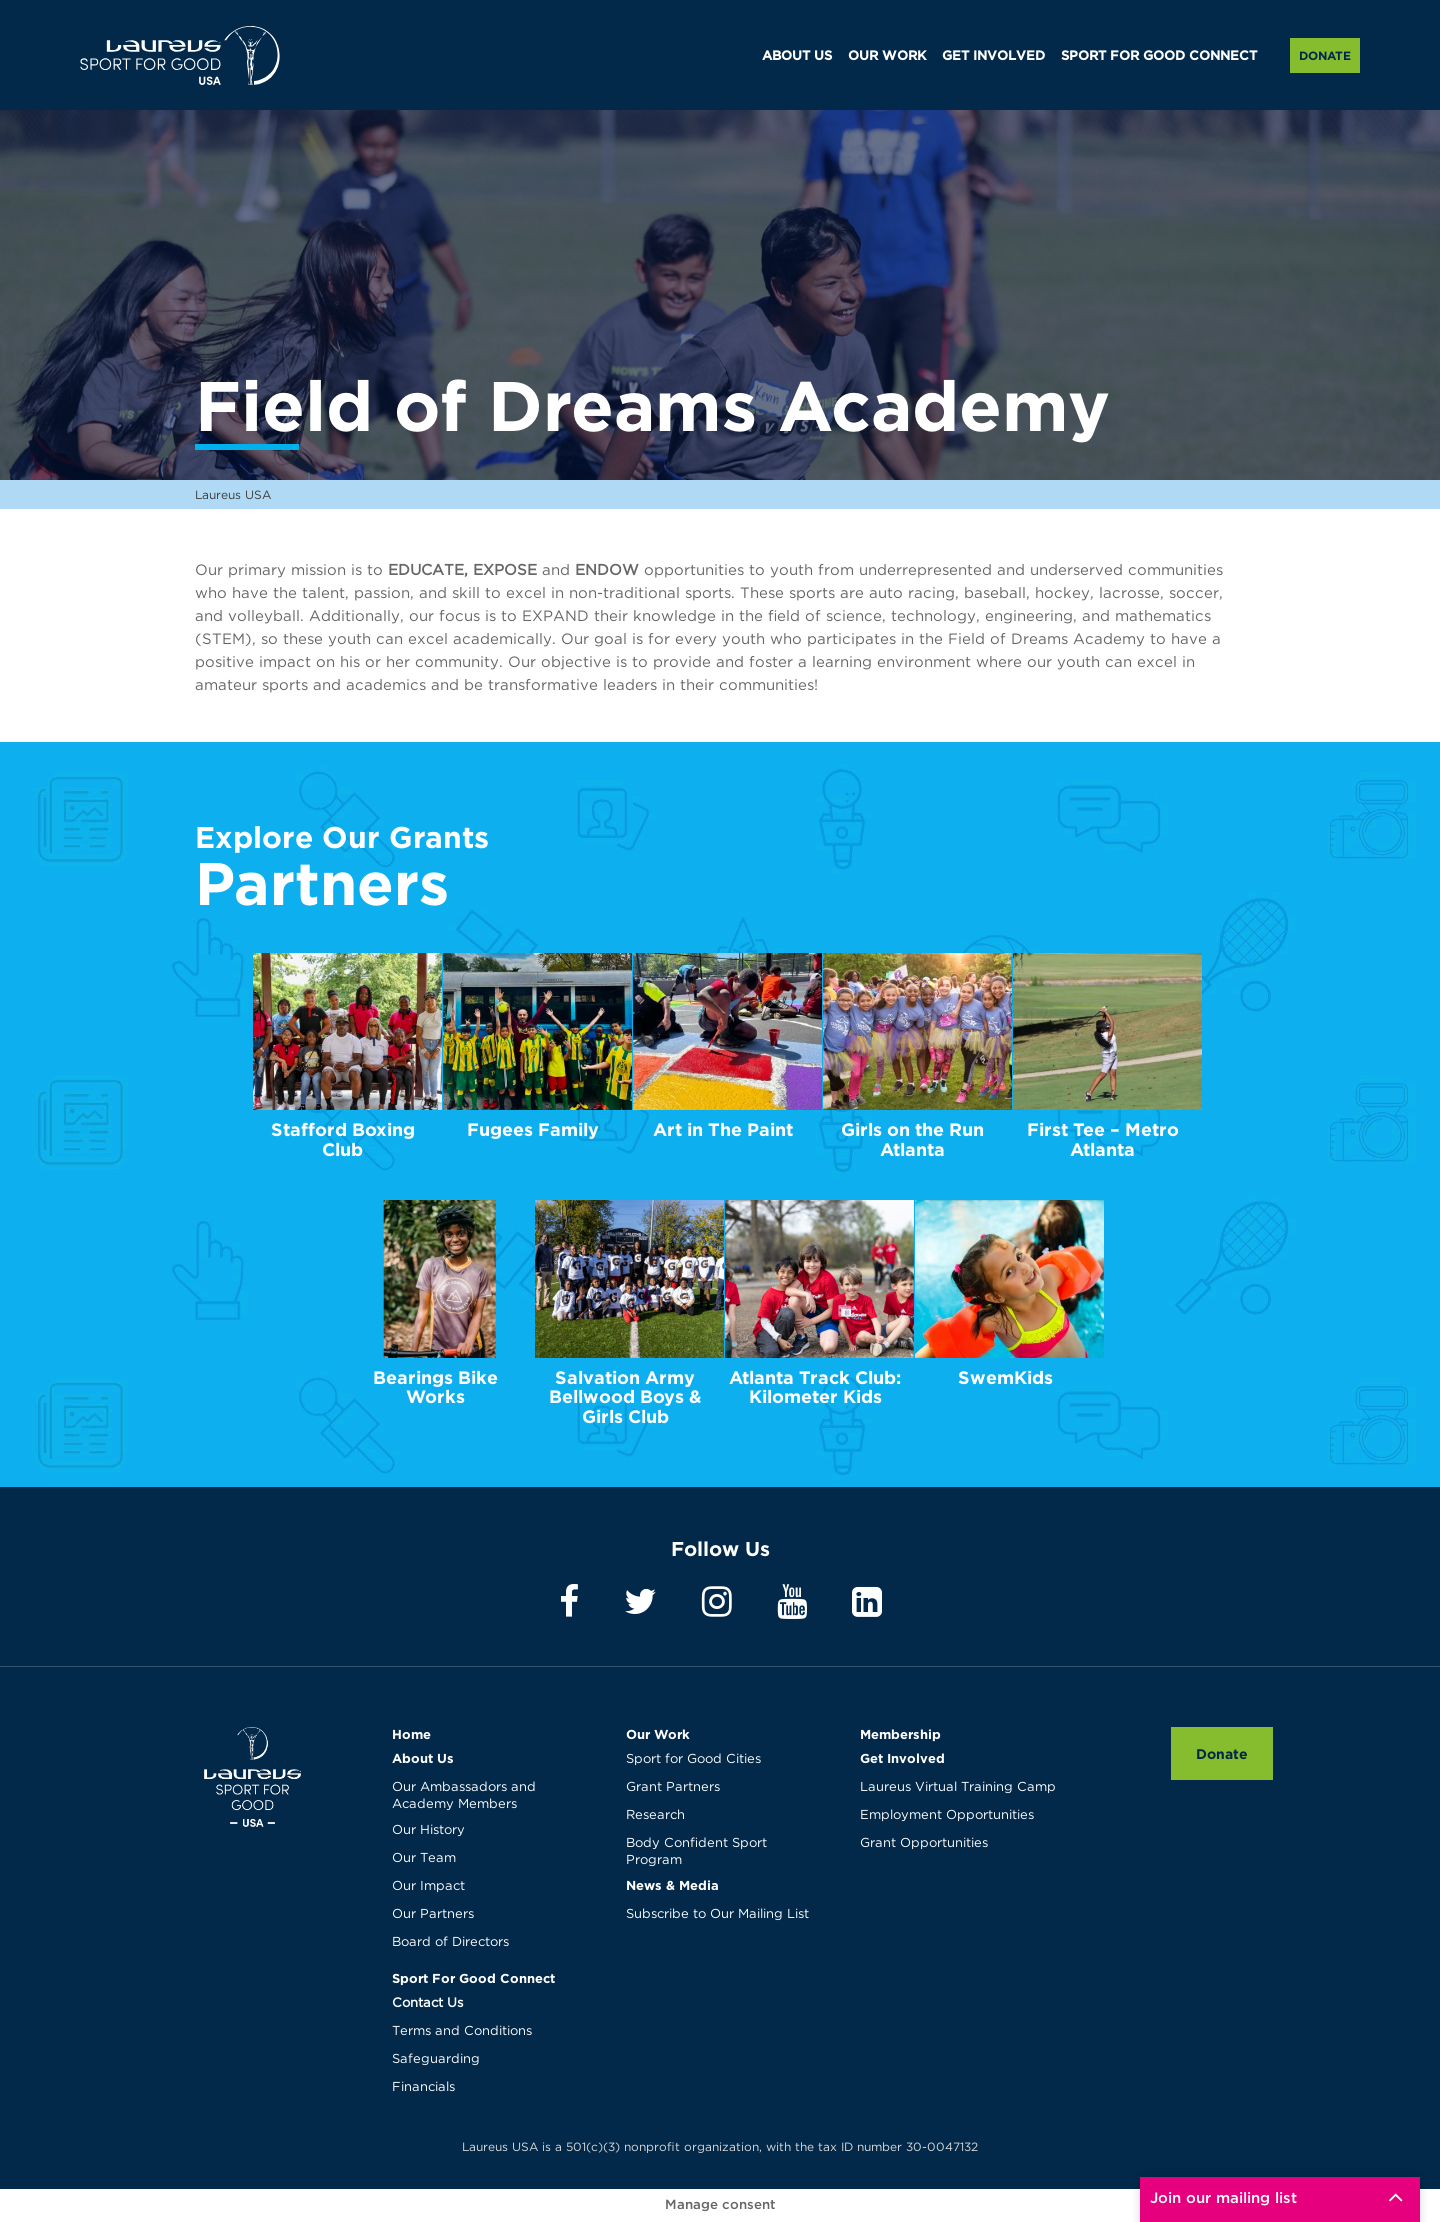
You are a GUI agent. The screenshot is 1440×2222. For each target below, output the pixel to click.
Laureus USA (180, 55)
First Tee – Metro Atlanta (1103, 1139)
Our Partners (433, 1914)
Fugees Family (533, 1129)
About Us (423, 1758)
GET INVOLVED (993, 56)
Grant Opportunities (924, 1843)
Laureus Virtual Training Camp (958, 1787)
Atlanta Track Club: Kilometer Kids (815, 1387)
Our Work (658, 1734)
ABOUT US (797, 56)
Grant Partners (673, 1787)
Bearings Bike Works (435, 1387)
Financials (423, 2087)
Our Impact (428, 1886)
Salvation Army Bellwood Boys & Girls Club (625, 1397)
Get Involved (902, 1758)
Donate (1325, 55)
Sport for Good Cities (693, 1759)
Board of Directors (450, 1942)
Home (411, 1734)
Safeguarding (436, 2059)
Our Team (424, 1858)
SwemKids (1005, 1377)
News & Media (672, 1885)
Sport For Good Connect (473, 1978)
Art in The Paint (723, 1129)
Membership (900, 1734)
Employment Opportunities (947, 1815)
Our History (428, 1830)
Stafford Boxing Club (343, 1139)
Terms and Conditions (462, 2031)
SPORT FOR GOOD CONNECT (1159, 56)
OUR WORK (887, 56)
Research (655, 1815)
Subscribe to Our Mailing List (717, 1914)
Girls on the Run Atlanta (912, 1139)
